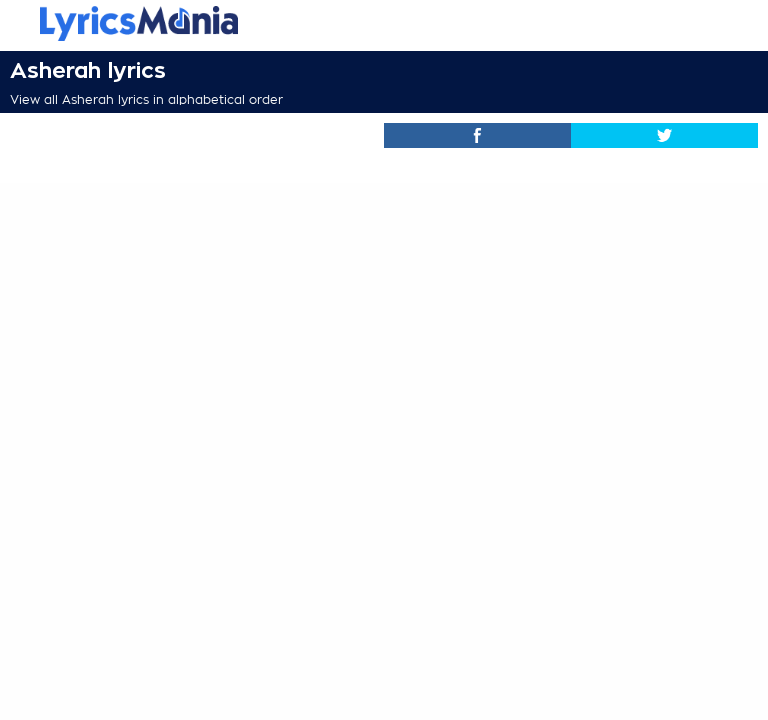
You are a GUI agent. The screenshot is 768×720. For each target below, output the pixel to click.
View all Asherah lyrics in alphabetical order (146, 100)
